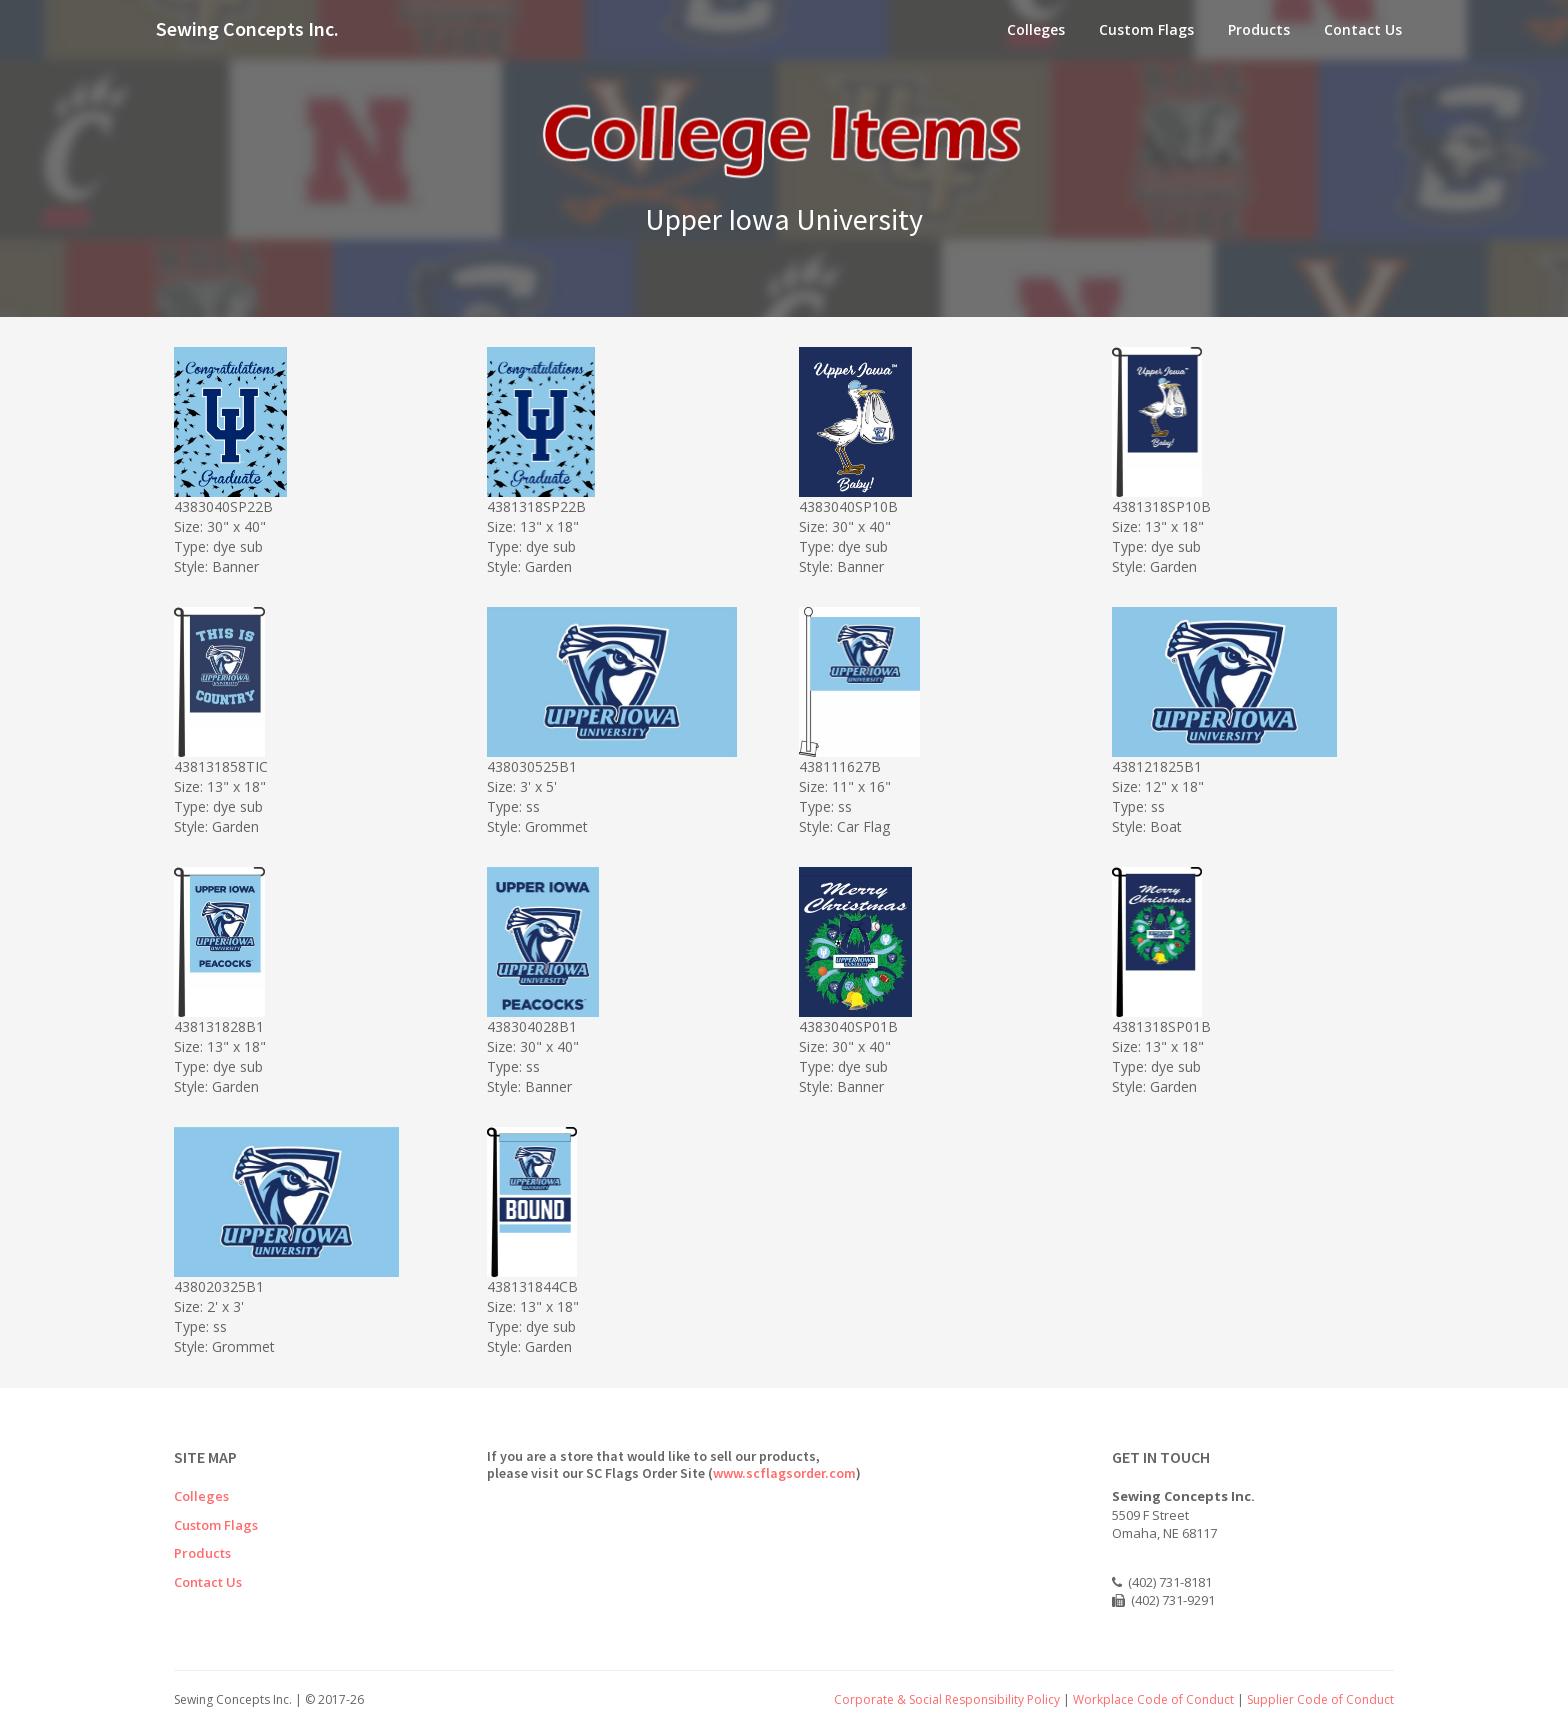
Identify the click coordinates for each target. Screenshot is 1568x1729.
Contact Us (1363, 29)
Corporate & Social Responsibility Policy (947, 1699)
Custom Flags (1146, 29)
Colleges (1036, 29)
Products (1259, 29)
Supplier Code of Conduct (1320, 1699)
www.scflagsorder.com (784, 1473)
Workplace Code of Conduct (1153, 1699)
